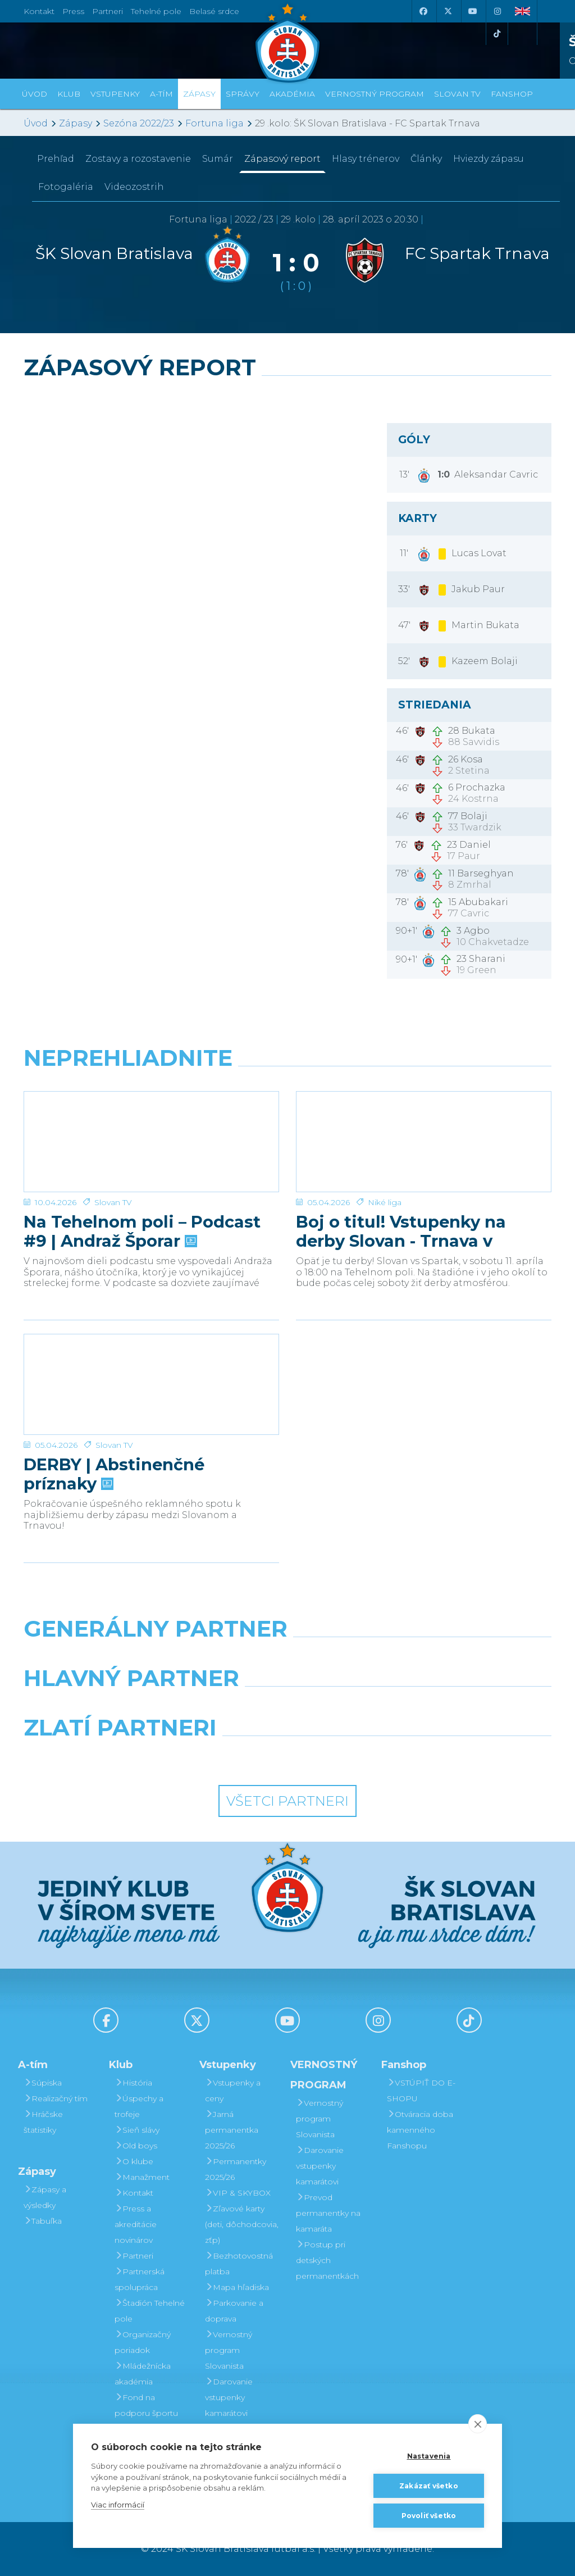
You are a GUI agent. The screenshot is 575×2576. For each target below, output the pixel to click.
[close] (477, 2423)
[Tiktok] (497, 33)
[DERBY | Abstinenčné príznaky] (151, 1376)
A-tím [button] (161, 94)
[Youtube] (472, 11)
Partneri (134, 2256)
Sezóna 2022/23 (138, 123)
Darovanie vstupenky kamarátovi (229, 2397)
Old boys (136, 2146)
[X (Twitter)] (447, 11)
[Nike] (287, 1657)
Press (73, 11)
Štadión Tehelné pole (150, 2311)
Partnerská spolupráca (140, 2279)
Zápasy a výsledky (45, 2197)
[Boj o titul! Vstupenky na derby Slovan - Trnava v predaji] (423, 1133)
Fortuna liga (214, 123)
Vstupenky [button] (115, 94)
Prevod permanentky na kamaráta (328, 2213)
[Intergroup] (220, 1756)
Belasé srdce (214, 11)
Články (426, 158)
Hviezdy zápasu (488, 158)
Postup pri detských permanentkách (327, 2260)
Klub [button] (68, 94)
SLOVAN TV (457, 94)
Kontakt (134, 2193)
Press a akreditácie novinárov (136, 2224)
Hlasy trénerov (365, 158)
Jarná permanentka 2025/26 (231, 2130)
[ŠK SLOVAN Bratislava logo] (287, 42)
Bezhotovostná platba (239, 2264)
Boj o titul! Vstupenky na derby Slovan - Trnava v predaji (401, 1216)
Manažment (142, 2177)
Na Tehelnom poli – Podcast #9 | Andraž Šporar (142, 1216)
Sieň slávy (137, 2130)
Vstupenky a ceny (233, 2090)
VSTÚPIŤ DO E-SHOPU (421, 2090)
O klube (134, 2161)
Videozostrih (134, 186)
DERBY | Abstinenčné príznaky (114, 1458)
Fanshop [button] (512, 94)
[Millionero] (378, 1707)
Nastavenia (429, 2456)
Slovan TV (113, 1187)
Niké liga (384, 1187)
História (133, 2083)
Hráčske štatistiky (43, 2122)
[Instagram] (497, 11)
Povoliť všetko (429, 2515)
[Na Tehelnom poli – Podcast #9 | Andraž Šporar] (151, 1133)
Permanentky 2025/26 (235, 2169)
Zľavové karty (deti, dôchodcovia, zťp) (242, 2224)
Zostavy (138, 158)
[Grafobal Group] (356, 1756)
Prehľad (55, 158)
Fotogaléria (65, 186)
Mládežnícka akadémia (143, 2374)
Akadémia (292, 94)
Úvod (34, 94)
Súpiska (43, 2083)
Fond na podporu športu (146, 2405)
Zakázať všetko (428, 2486)
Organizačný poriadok (143, 2342)
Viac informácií (117, 2504)
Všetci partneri (287, 1801)
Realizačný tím (56, 2098)
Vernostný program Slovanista (228, 2350)
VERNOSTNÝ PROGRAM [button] (374, 94)
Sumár (217, 158)
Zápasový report (282, 158)
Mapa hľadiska (237, 2287)
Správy (242, 94)
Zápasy (75, 123)
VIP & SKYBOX (238, 2193)
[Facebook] (423, 11)
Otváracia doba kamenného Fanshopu (420, 2130)
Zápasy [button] (199, 94)
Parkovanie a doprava (234, 2311)
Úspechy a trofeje (139, 2106)
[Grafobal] (197, 1707)
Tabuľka (43, 2221)
